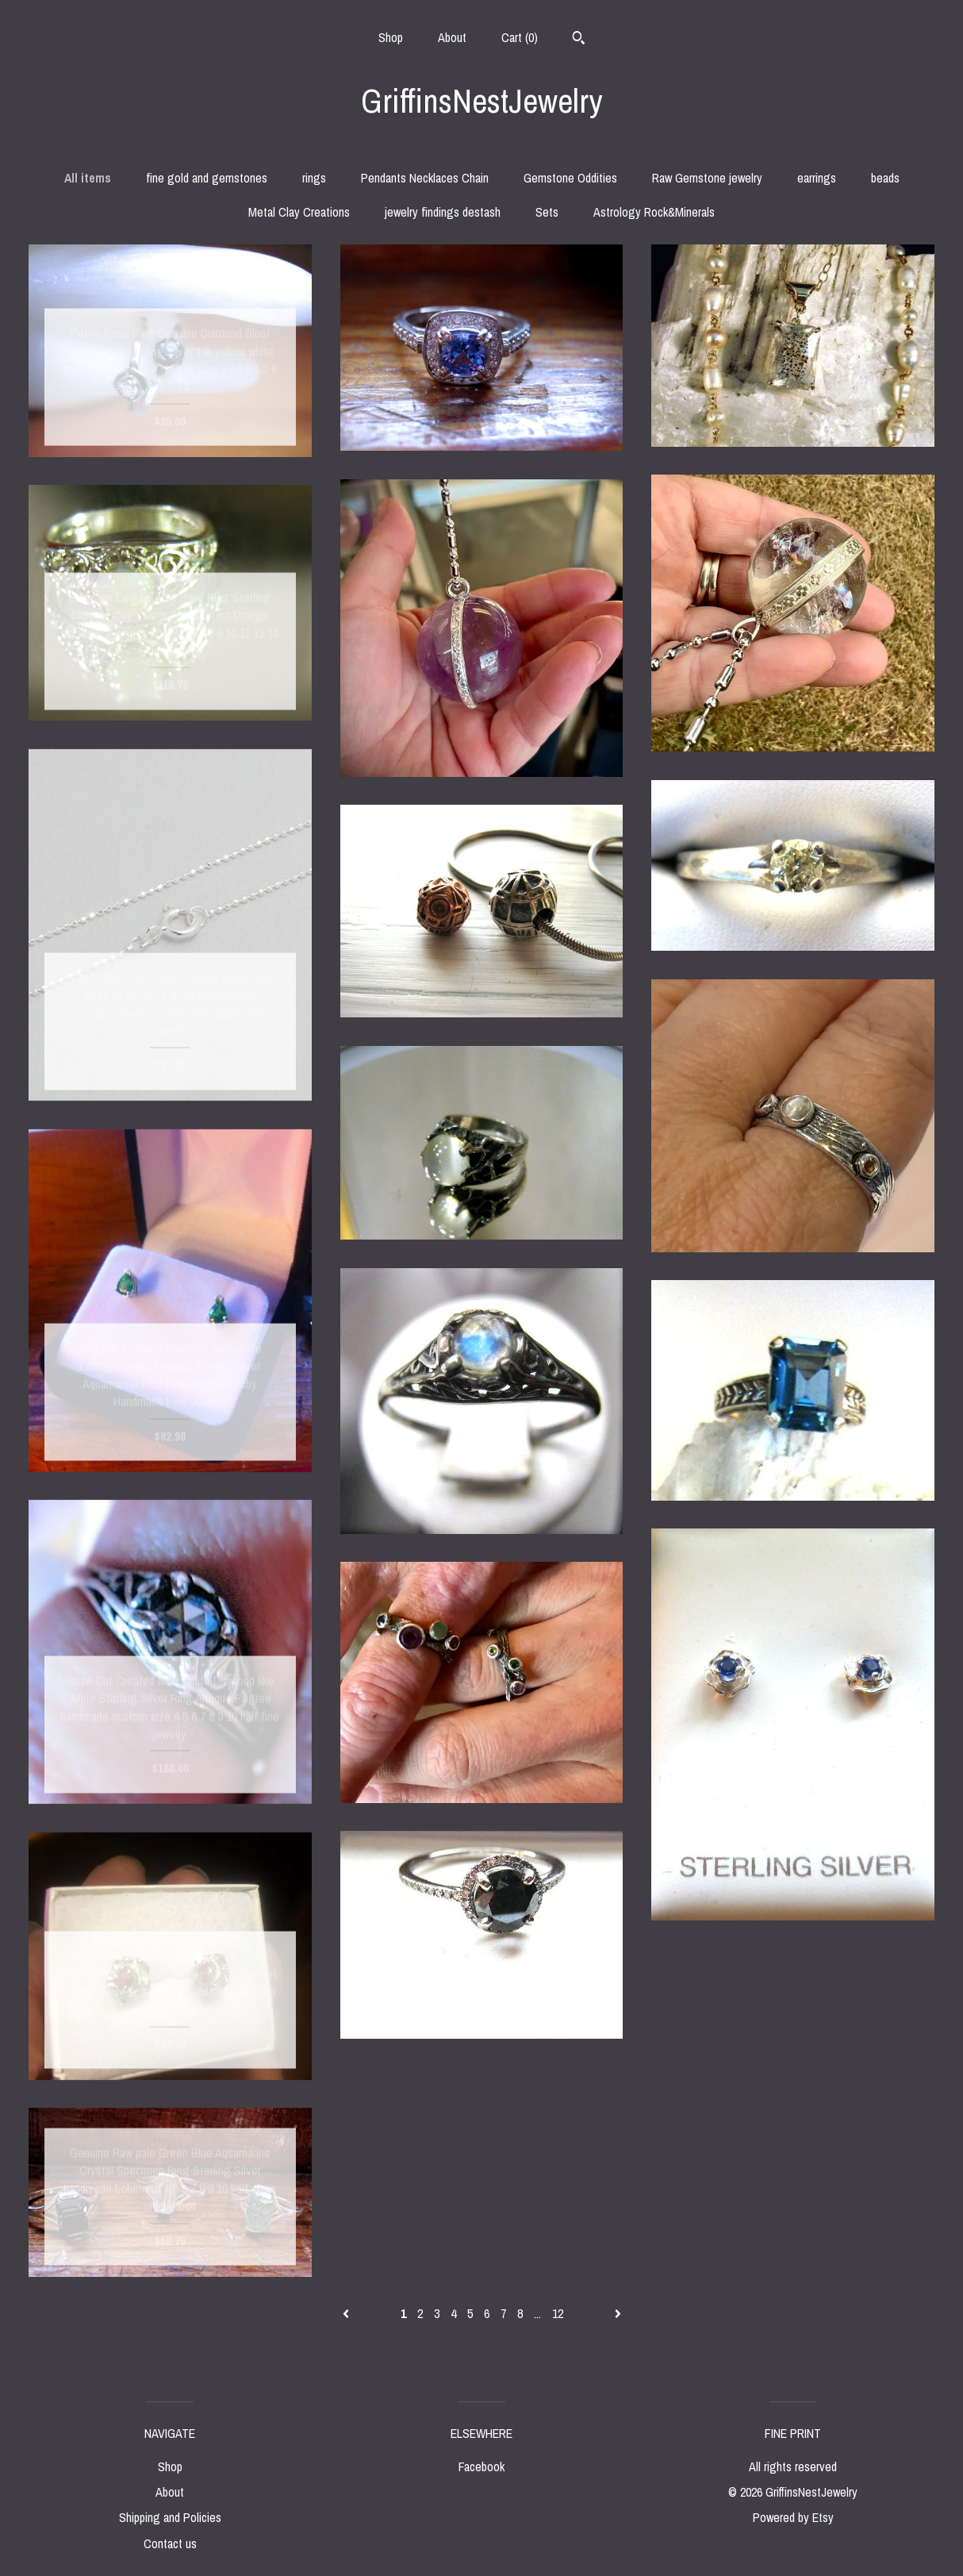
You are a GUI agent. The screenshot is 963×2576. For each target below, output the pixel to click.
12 (557, 2313)
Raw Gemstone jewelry (707, 177)
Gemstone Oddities (570, 177)
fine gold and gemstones (206, 177)
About (452, 37)
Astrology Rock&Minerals (654, 212)
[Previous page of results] (347, 2313)
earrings (816, 177)
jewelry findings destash (443, 212)
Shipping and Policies (170, 2517)
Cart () (519, 37)
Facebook (481, 2466)
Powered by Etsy (793, 2517)
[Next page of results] (618, 2313)
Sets (546, 212)
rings (314, 177)
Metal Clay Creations (299, 212)
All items (87, 177)
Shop (390, 37)
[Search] (579, 39)
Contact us (170, 2543)
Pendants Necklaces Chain (425, 177)
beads (885, 177)
